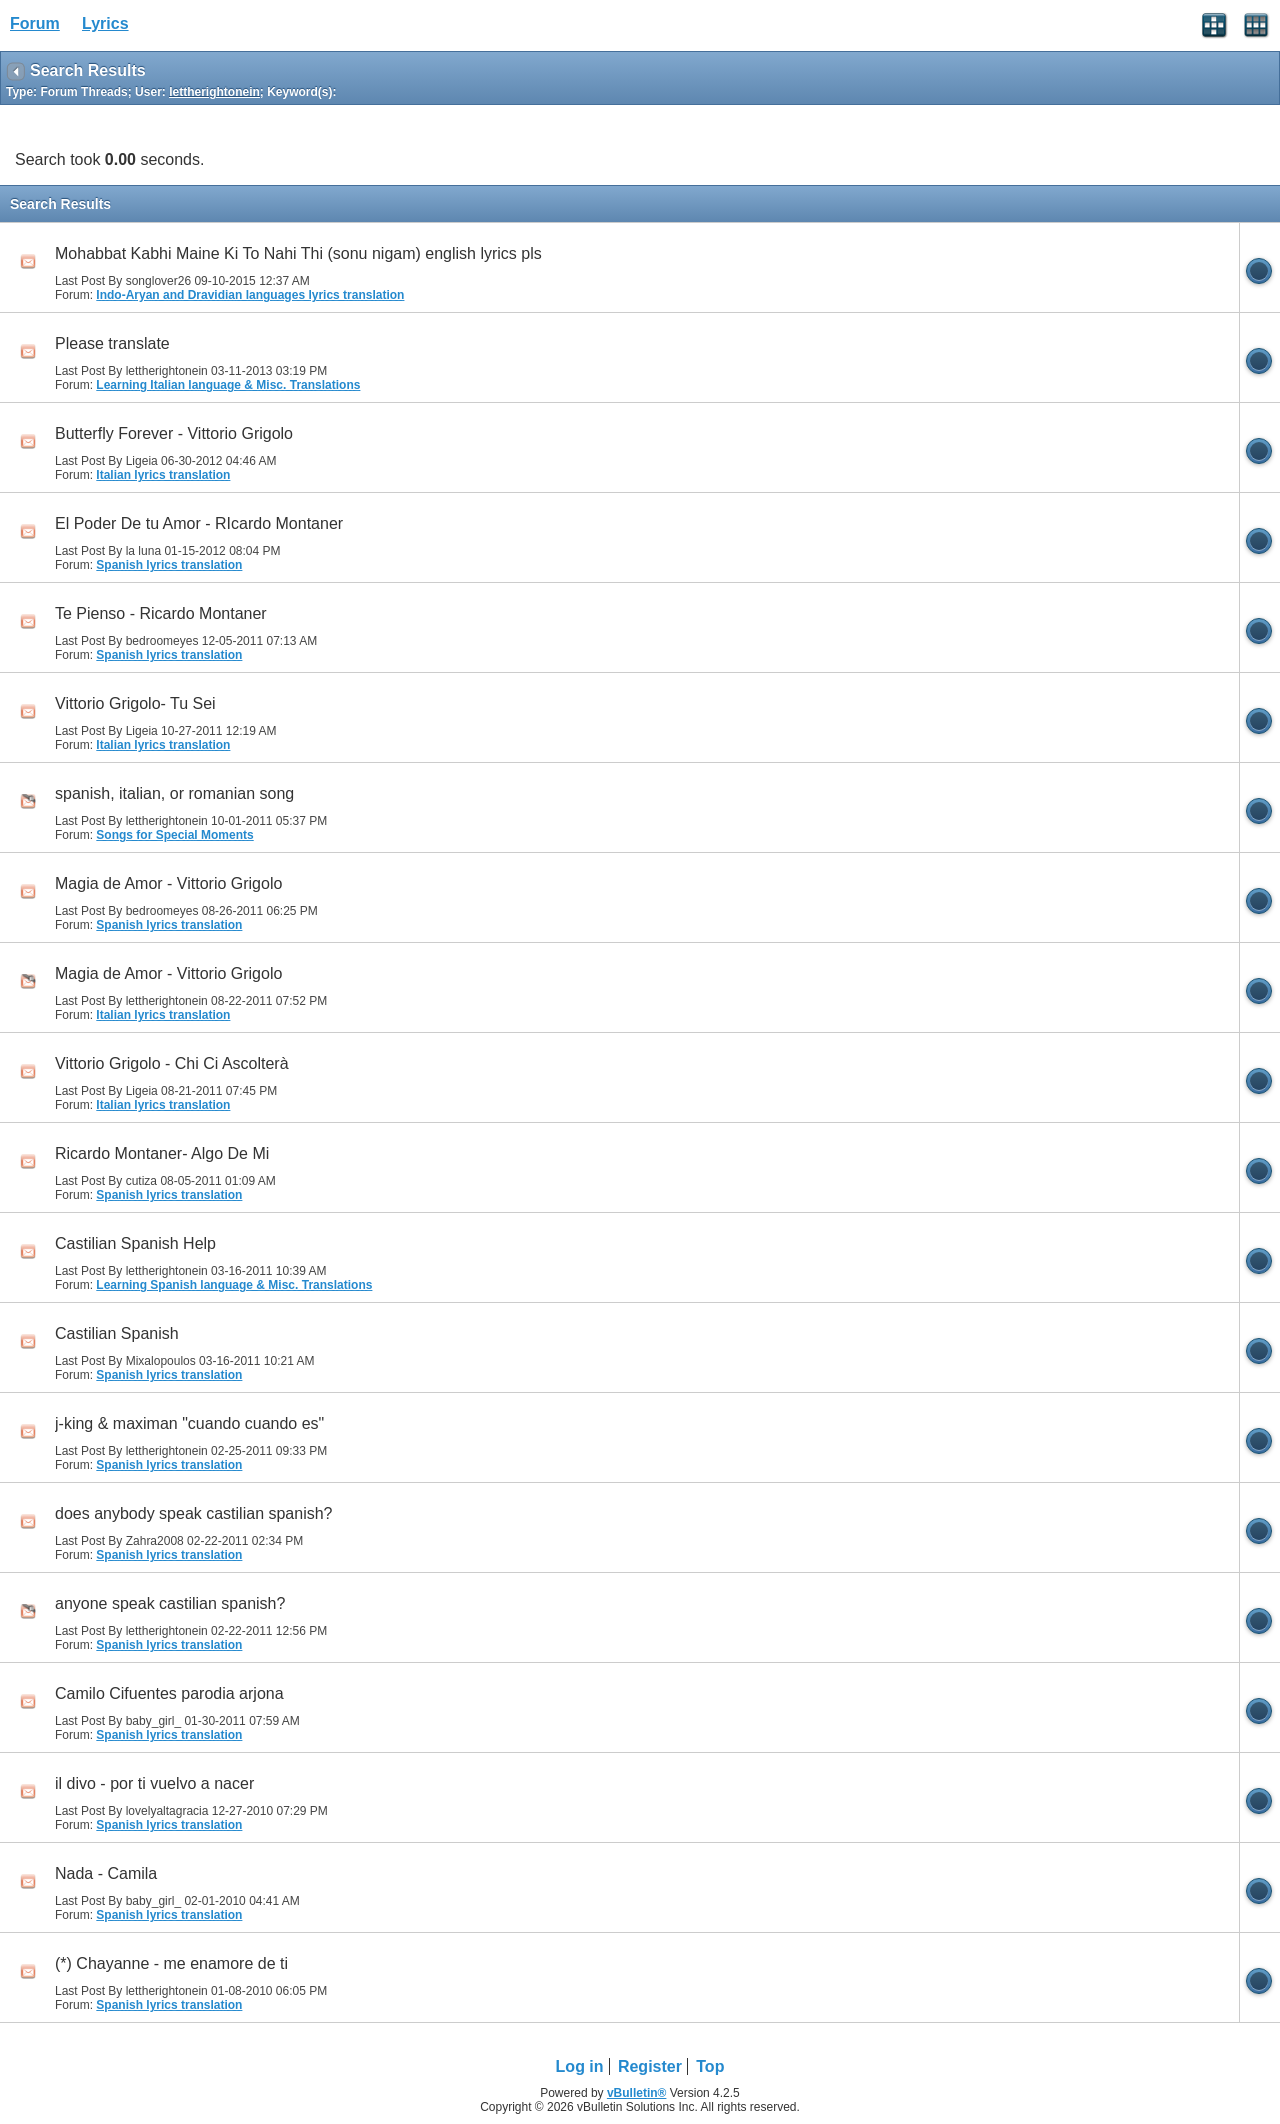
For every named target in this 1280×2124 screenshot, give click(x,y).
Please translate (112, 343)
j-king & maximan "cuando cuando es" (189, 1423)
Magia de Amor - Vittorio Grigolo (168, 883)
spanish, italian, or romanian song (174, 793)
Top (710, 2066)
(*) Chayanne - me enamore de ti (171, 1963)
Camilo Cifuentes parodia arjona (169, 1693)
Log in (580, 2066)
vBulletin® (637, 2093)
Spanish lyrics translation (169, 565)
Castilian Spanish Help (135, 1243)
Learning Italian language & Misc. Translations (228, 385)
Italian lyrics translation (163, 475)
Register (650, 2066)
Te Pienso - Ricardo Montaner (161, 613)
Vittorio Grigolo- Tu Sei (135, 703)
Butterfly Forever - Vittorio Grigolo (174, 433)
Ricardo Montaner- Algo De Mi (162, 1153)
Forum (35, 23)
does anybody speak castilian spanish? (194, 1513)
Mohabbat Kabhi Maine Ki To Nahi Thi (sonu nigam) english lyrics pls (298, 253)
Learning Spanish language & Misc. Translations (234, 1285)
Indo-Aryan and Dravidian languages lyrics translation (250, 295)
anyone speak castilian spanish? (170, 1603)
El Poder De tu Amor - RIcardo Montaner (199, 523)
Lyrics (105, 23)
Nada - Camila (106, 1873)
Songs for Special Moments (174, 835)
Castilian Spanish (117, 1333)
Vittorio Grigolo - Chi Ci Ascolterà (172, 1063)
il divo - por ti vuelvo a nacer (154, 1783)
